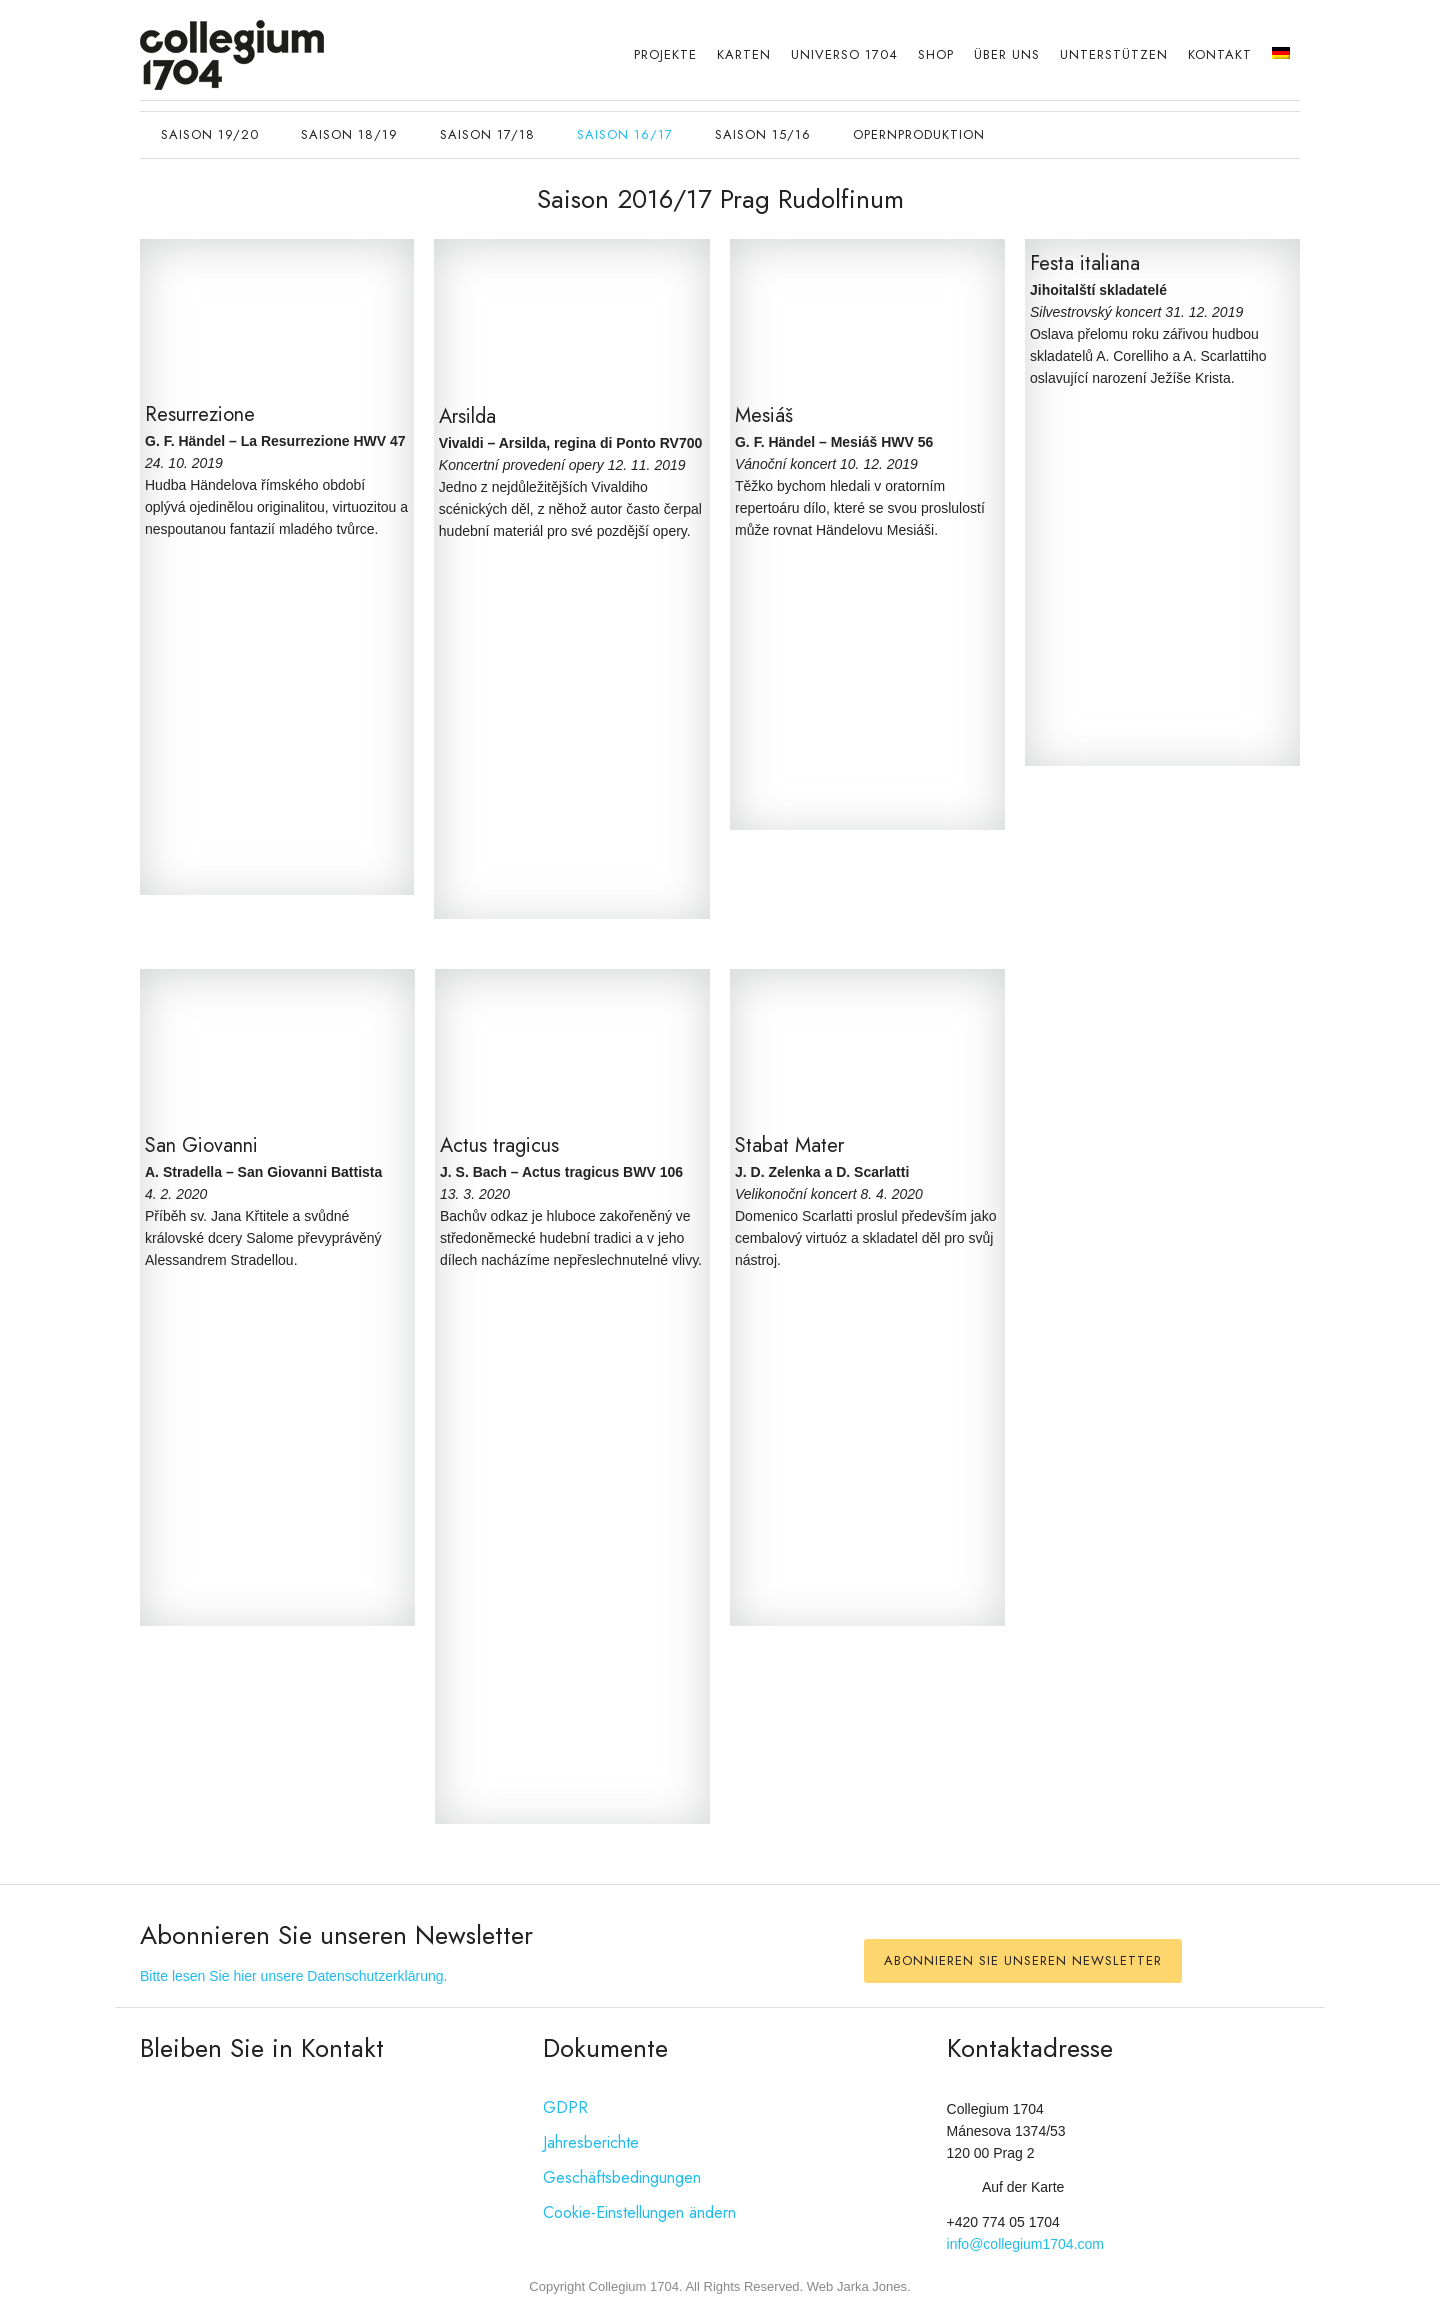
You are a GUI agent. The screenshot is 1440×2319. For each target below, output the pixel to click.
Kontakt (1220, 54)
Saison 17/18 (487, 134)
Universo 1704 (844, 54)
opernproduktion (919, 134)
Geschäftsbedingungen (622, 2177)
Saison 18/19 (349, 134)
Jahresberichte (591, 2142)
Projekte (665, 54)
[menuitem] (1281, 54)
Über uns (1007, 54)
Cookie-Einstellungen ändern (639, 2212)
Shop (936, 54)
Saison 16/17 (625, 134)
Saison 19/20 (210, 134)
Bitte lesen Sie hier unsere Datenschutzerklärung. (293, 1976)
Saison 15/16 (763, 134)
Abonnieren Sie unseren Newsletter (1023, 1960)
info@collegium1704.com (1025, 2244)
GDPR (565, 2107)
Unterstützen (1114, 54)
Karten (744, 54)
